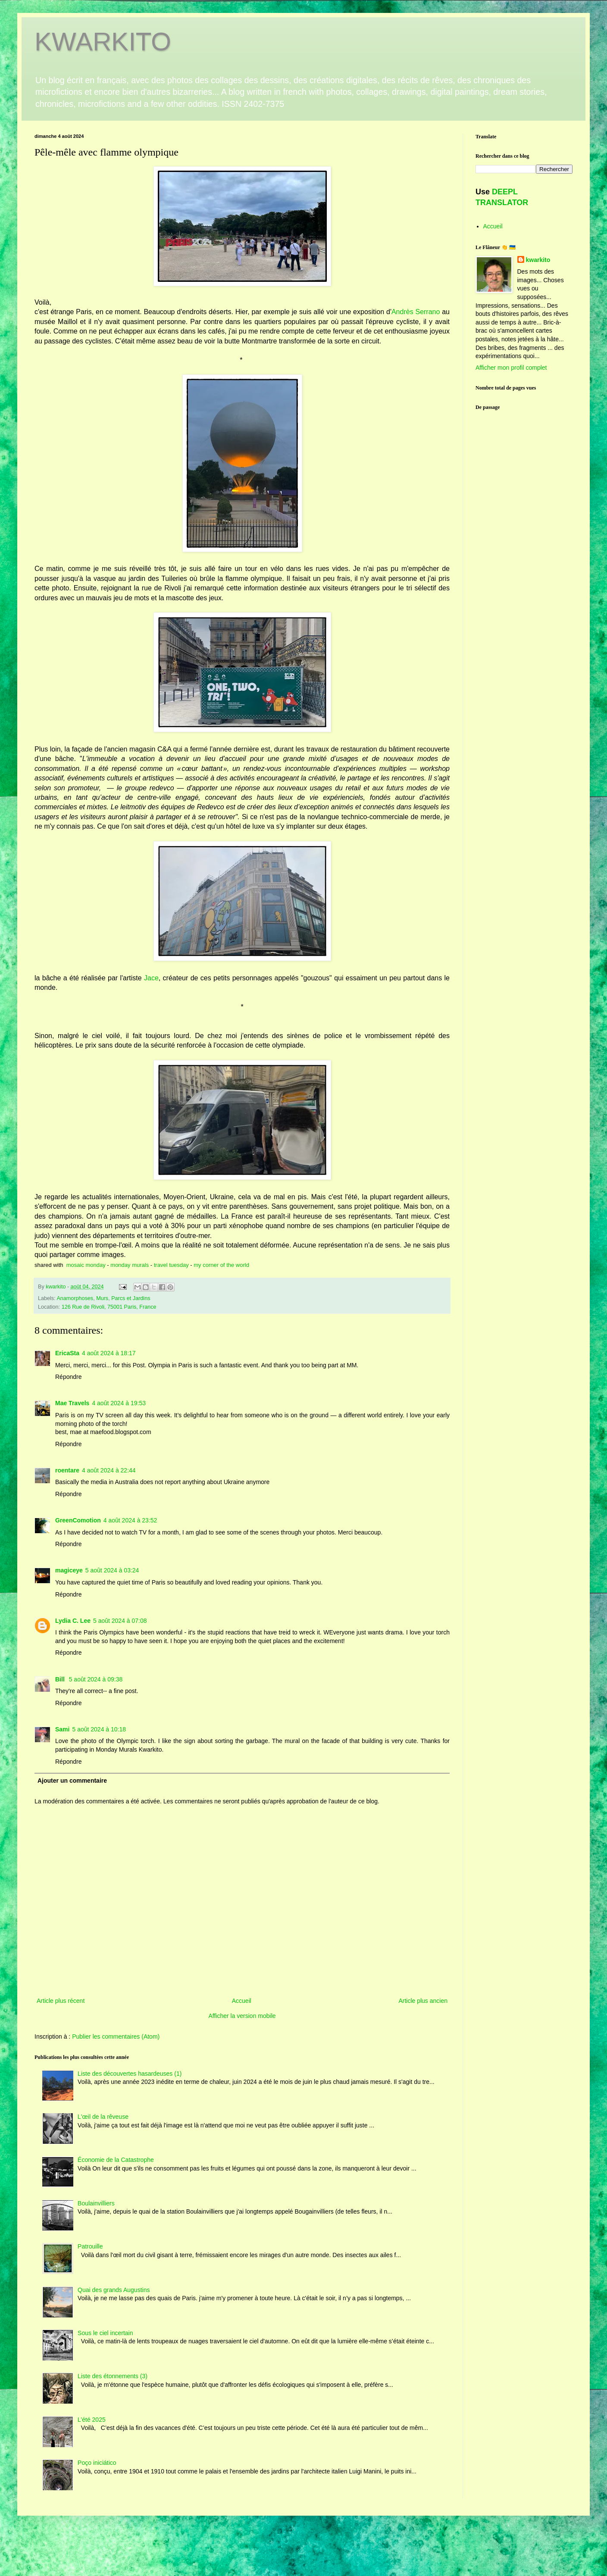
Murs (102, 1298)
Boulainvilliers (96, 2203)
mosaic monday (86, 1265)
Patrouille (90, 2246)
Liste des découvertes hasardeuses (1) (129, 2073)
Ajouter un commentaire (72, 1780)
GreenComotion (78, 1520)
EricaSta (67, 1353)
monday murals (129, 1265)
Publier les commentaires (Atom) (116, 2036)
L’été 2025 (92, 2419)
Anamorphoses (74, 1298)
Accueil (241, 2000)
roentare (67, 1470)
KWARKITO (102, 41)
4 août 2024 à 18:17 (109, 1353)
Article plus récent (60, 2000)
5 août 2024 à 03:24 (112, 1570)
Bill (60, 1679)
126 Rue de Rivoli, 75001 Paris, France (109, 1307)
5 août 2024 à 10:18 (99, 1729)
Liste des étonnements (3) (112, 2376)
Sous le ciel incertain (105, 2333)
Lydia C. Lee (73, 1620)
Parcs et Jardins (130, 1298)
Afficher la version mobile (241, 2015)
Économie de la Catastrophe (116, 2159)
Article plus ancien (422, 2000)
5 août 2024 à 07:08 (120, 1620)
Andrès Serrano (415, 311)
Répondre (68, 1376)
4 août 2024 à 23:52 (130, 1520)
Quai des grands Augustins (114, 2289)
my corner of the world (221, 1265)
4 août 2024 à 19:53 (119, 1403)
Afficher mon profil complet (511, 367)
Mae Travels (72, 1403)
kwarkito (538, 259)
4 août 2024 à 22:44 (109, 1470)
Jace (151, 978)
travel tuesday (170, 1265)
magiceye (69, 1570)
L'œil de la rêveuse (103, 2116)
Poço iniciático (97, 2462)
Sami (62, 1729)
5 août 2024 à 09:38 (96, 1679)
